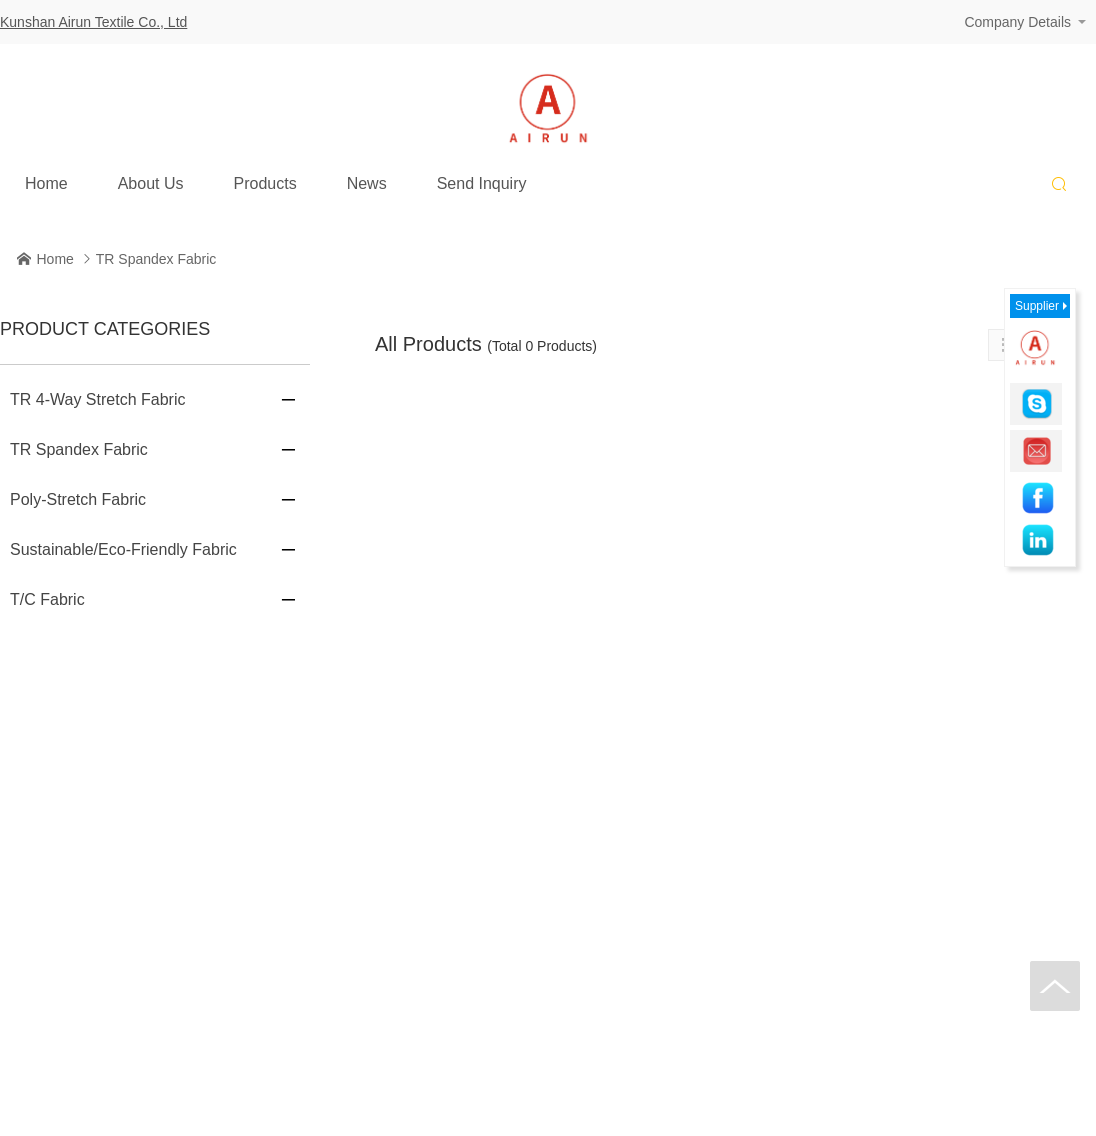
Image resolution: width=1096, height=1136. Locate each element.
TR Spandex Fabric (156, 259)
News (367, 177)
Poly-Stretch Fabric (78, 499)
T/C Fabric (47, 599)
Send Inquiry (482, 177)
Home (46, 177)
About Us (151, 177)
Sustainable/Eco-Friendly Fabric (123, 549)
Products (265, 177)
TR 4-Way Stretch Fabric (97, 399)
